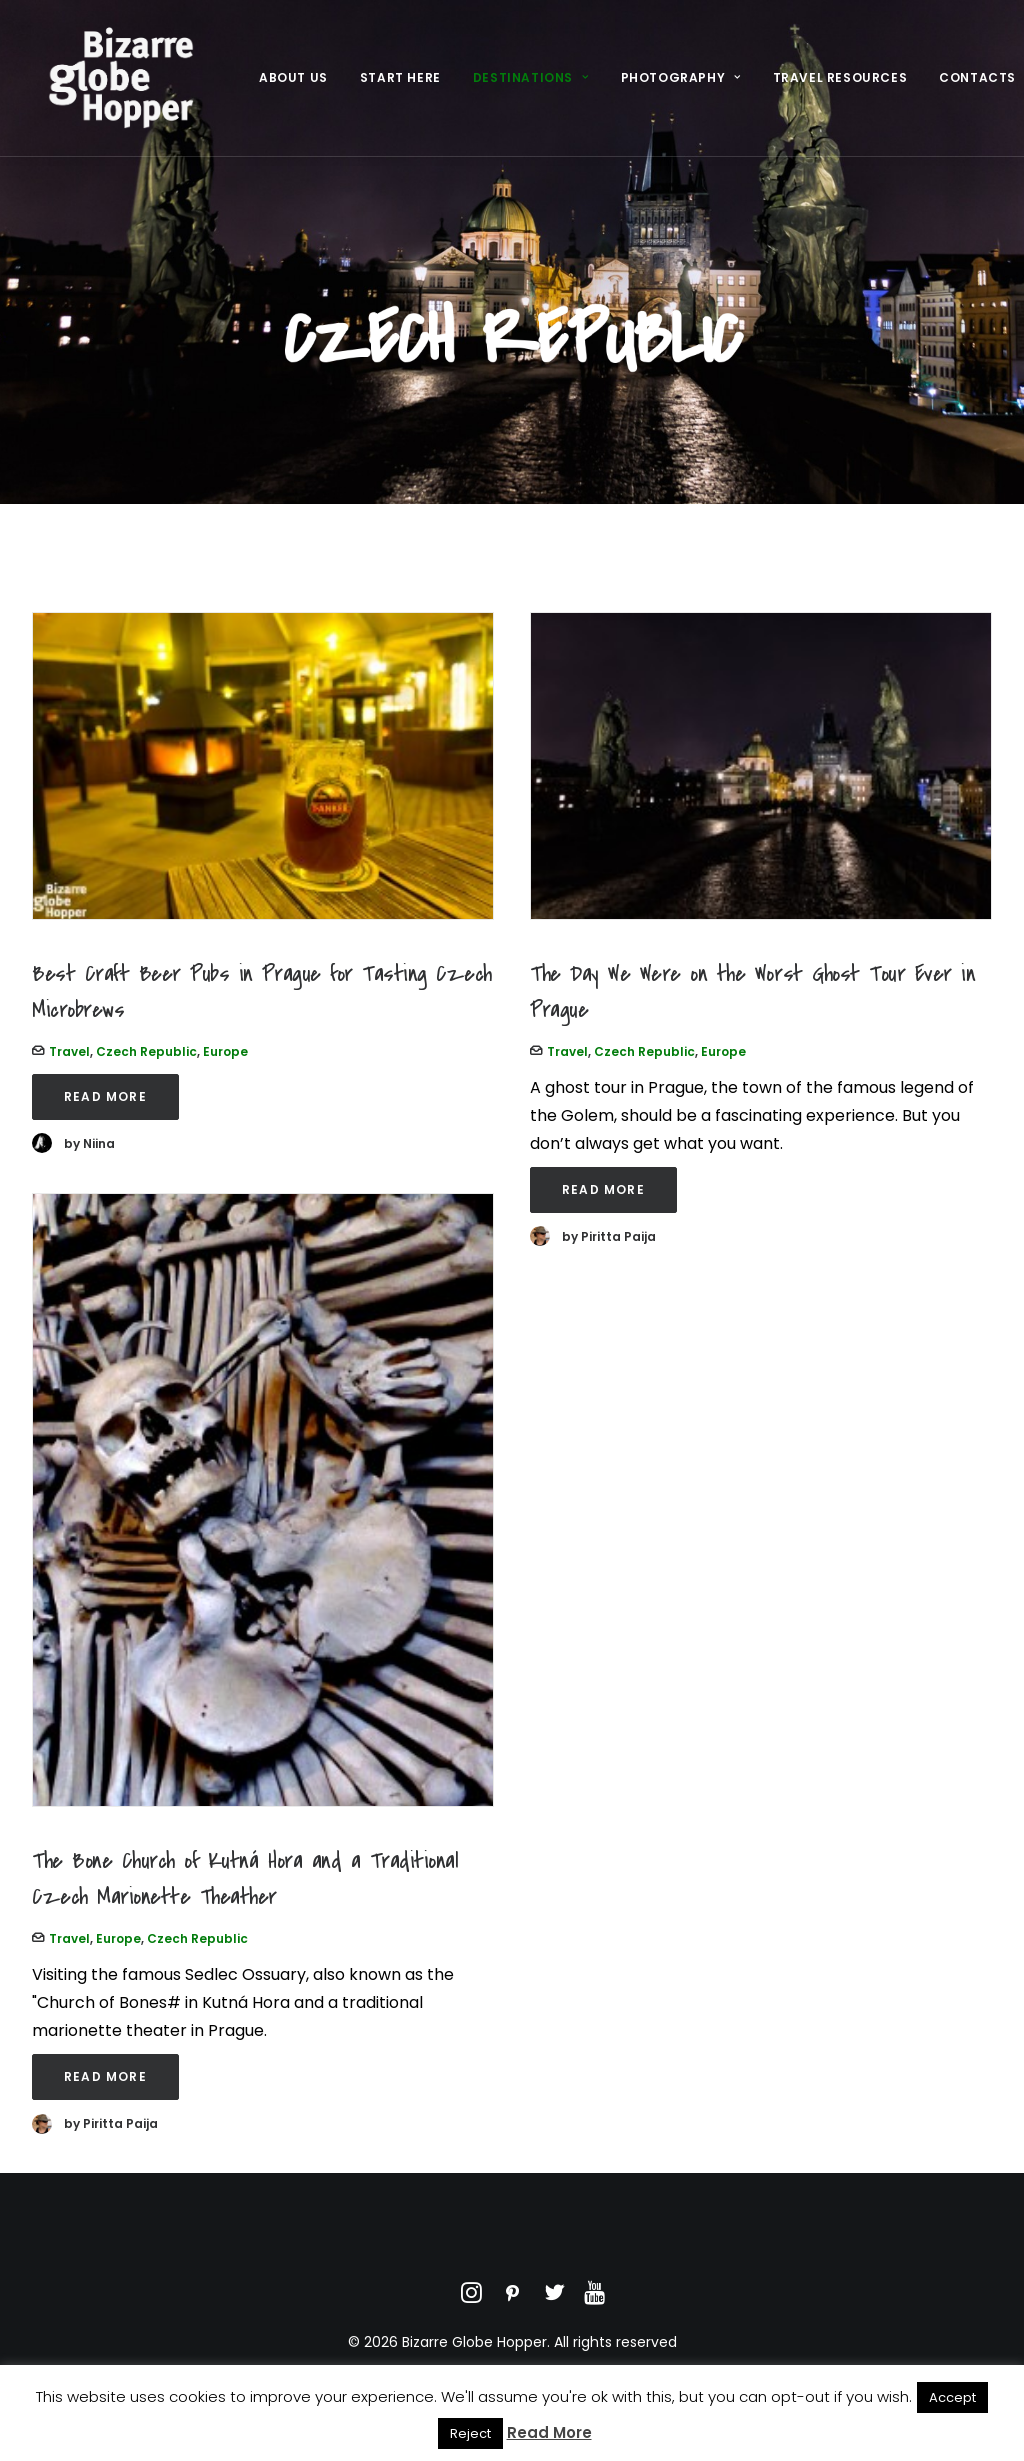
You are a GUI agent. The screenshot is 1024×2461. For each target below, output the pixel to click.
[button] (263, 766)
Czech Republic (146, 1051)
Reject (470, 2433)
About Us (293, 86)
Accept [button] (952, 2397)
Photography (681, 86)
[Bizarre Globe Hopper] (118, 87)
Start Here (400, 86)
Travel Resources (840, 86)
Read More (105, 1096)
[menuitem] (293, 87)
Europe (225, 1051)
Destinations (531, 86)
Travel (69, 1051)
